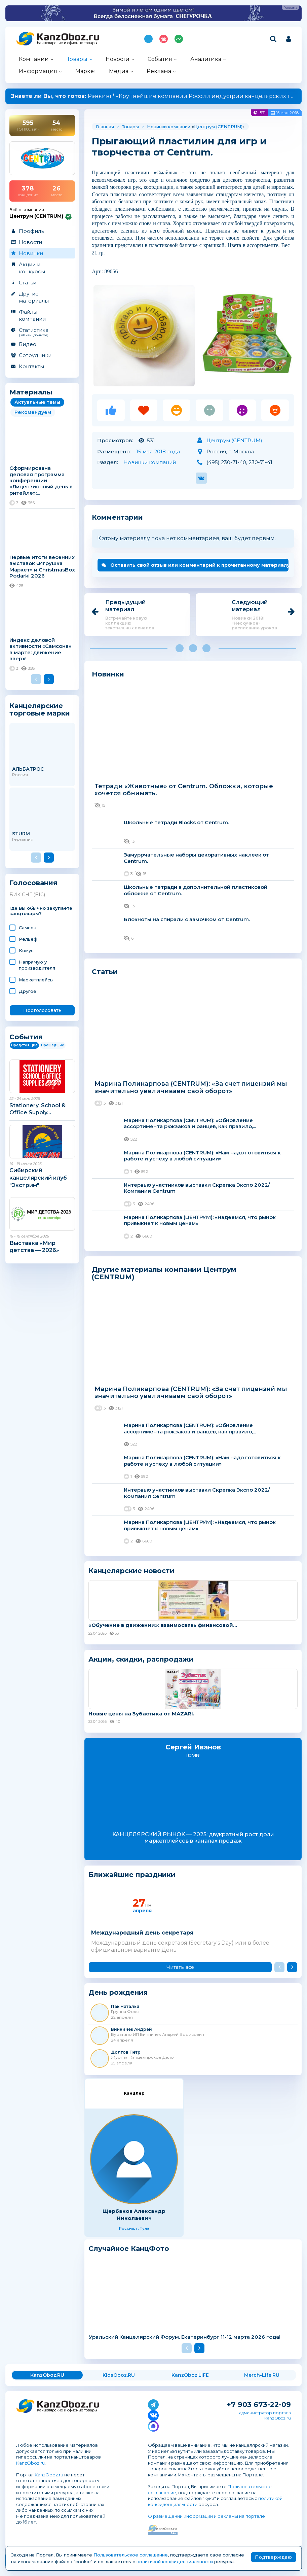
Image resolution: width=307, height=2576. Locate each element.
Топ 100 (163, 39)
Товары (77, 59)
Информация (38, 71)
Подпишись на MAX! (148, 39)
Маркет (85, 71)
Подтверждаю (273, 2557)
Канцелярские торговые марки (39, 709)
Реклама (159, 71)
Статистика (42, 332)
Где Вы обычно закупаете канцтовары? (40, 911)
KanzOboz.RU (47, 2375)
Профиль (31, 231)
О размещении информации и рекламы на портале (206, 2516)
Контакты (31, 366)
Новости (117, 59)
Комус (26, 950)
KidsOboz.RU (119, 2375)
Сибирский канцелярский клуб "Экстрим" (38, 1177)
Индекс (179, 39)
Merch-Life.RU (261, 2375)
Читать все (180, 1967)
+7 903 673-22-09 (259, 2404)
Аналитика (205, 59)
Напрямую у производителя (37, 965)
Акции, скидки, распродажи (141, 1659)
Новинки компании (168, 126)
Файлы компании (32, 315)
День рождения (118, 1992)
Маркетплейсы (36, 979)
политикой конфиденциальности (175, 2561)
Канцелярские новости (131, 1571)
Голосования (33, 883)
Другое (27, 991)
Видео (27, 344)
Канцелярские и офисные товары (67, 43)
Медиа (118, 71)
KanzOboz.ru (30, 2463)
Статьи (27, 282)
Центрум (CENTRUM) (218, 126)
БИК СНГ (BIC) (27, 895)
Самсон (27, 927)
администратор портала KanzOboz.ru (265, 2415)
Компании (34, 59)
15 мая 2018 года (158, 451)
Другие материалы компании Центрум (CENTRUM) (164, 1273)
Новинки (31, 253)
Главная (105, 126)
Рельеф (28, 939)
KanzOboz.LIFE (190, 2375)
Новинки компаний (149, 462)
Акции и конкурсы (32, 268)
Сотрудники (35, 355)
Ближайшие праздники (132, 1875)
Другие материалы (34, 297)
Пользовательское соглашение (130, 2554)
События (160, 59)
